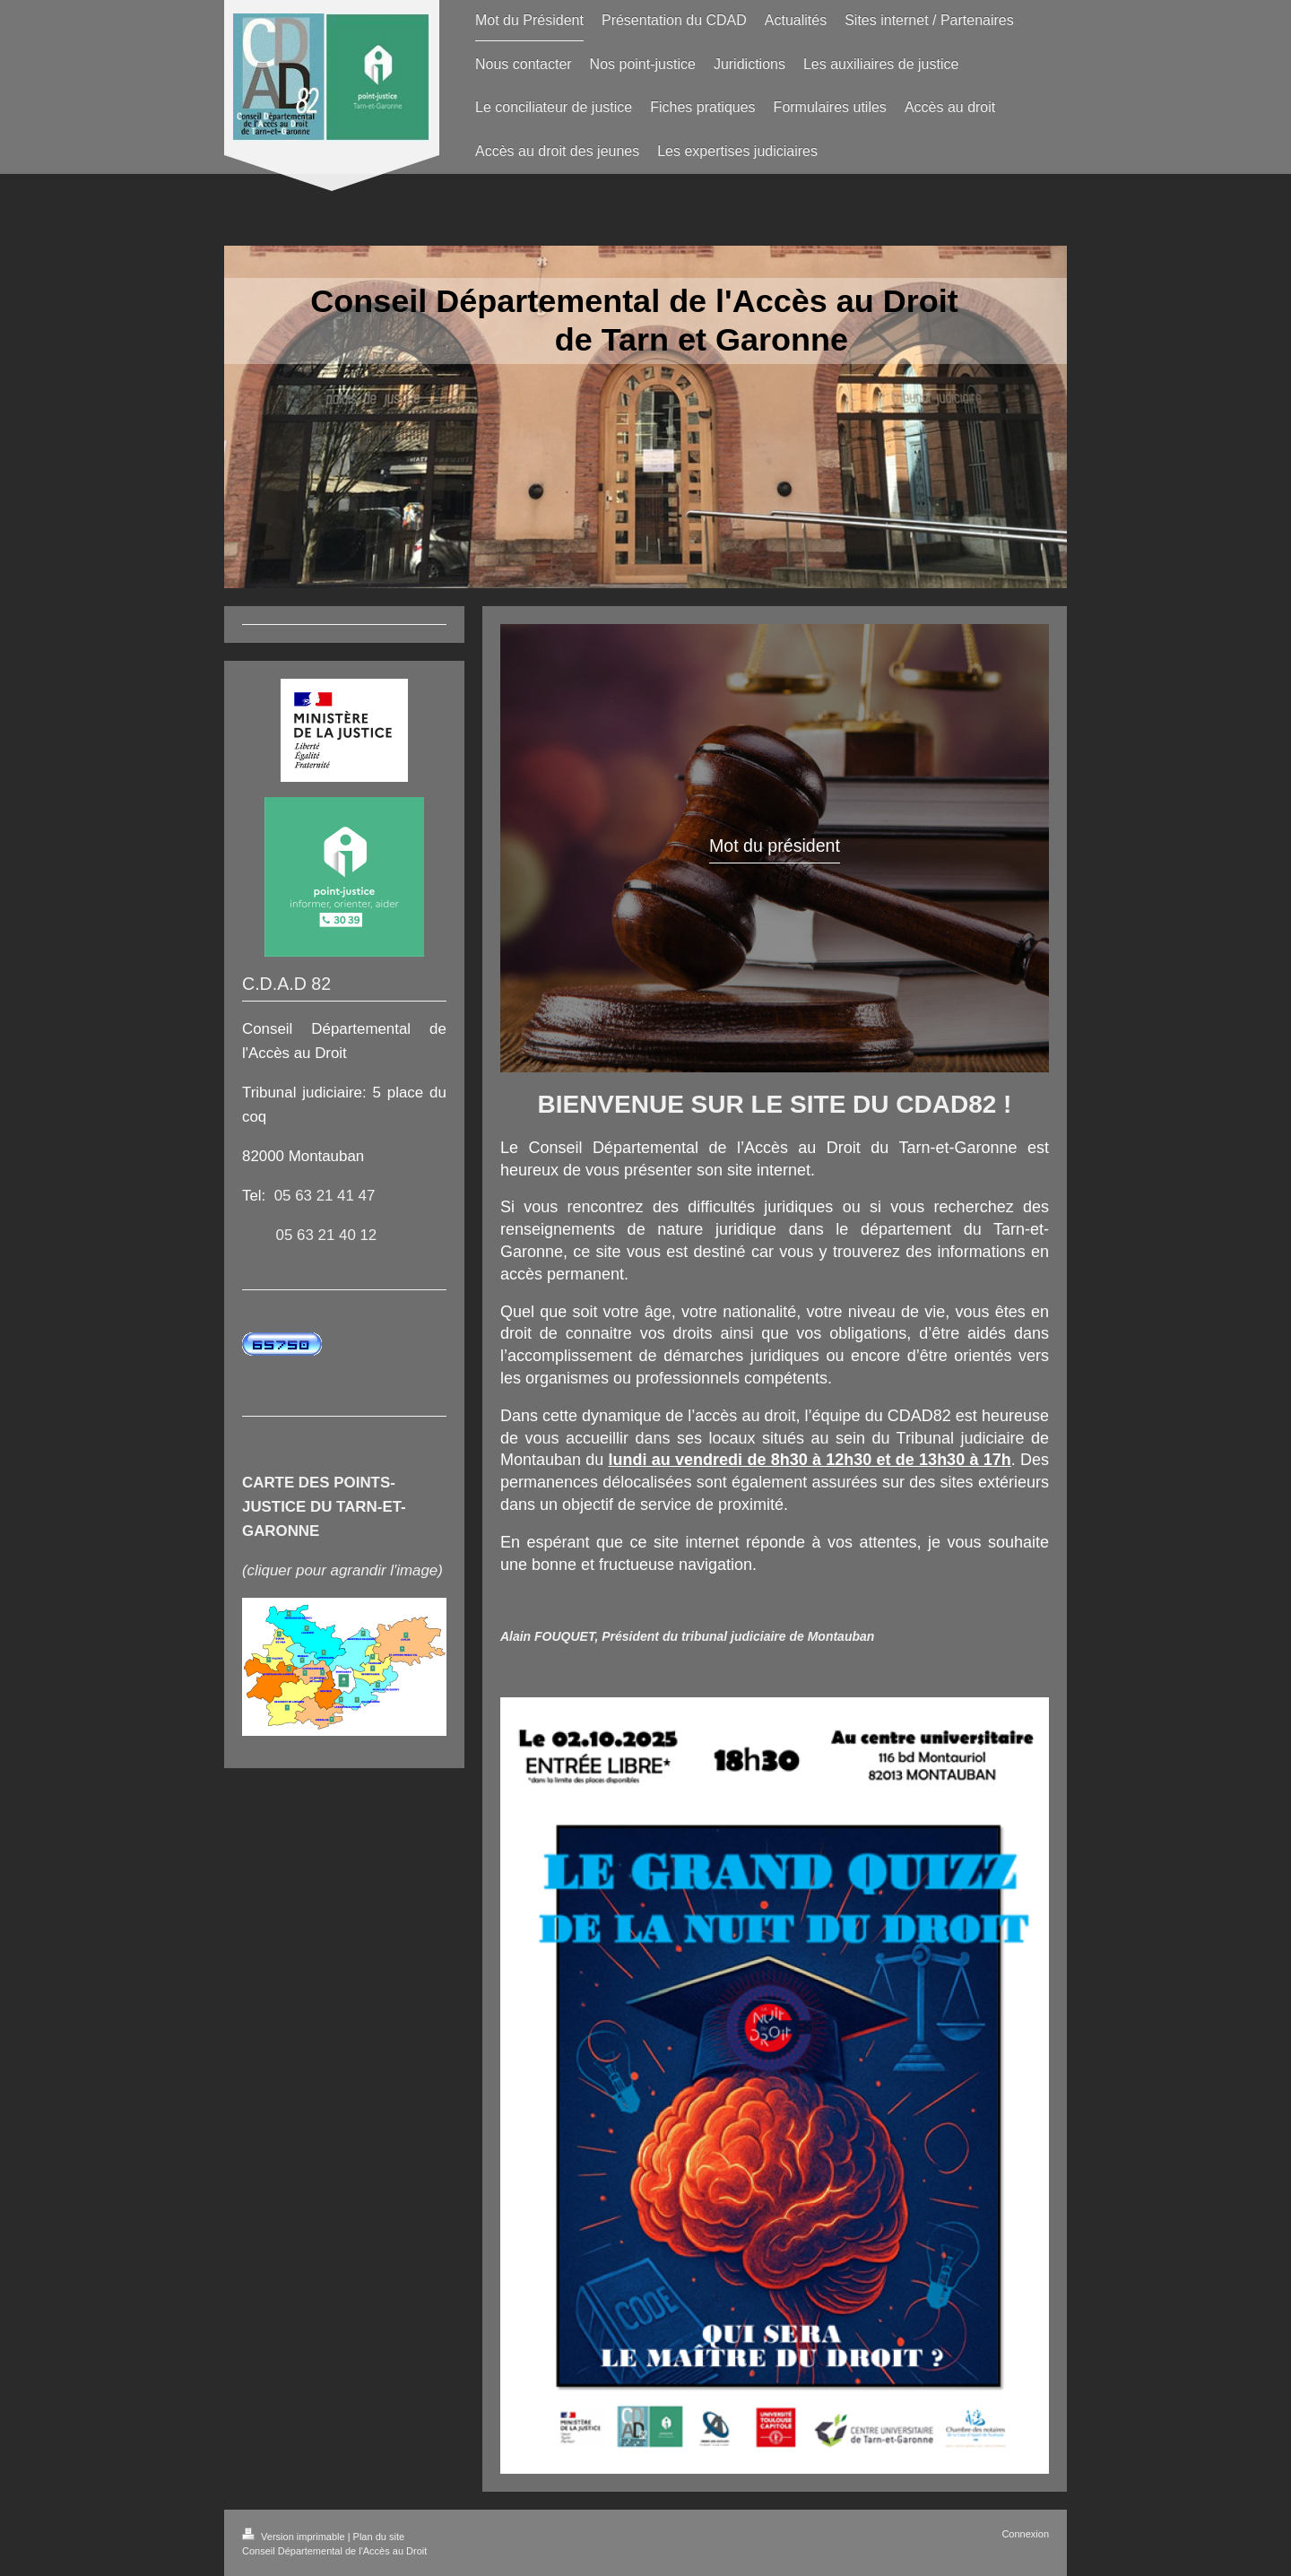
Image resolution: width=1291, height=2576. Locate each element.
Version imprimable (295, 2536)
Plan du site (378, 2536)
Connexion (1025, 2533)
